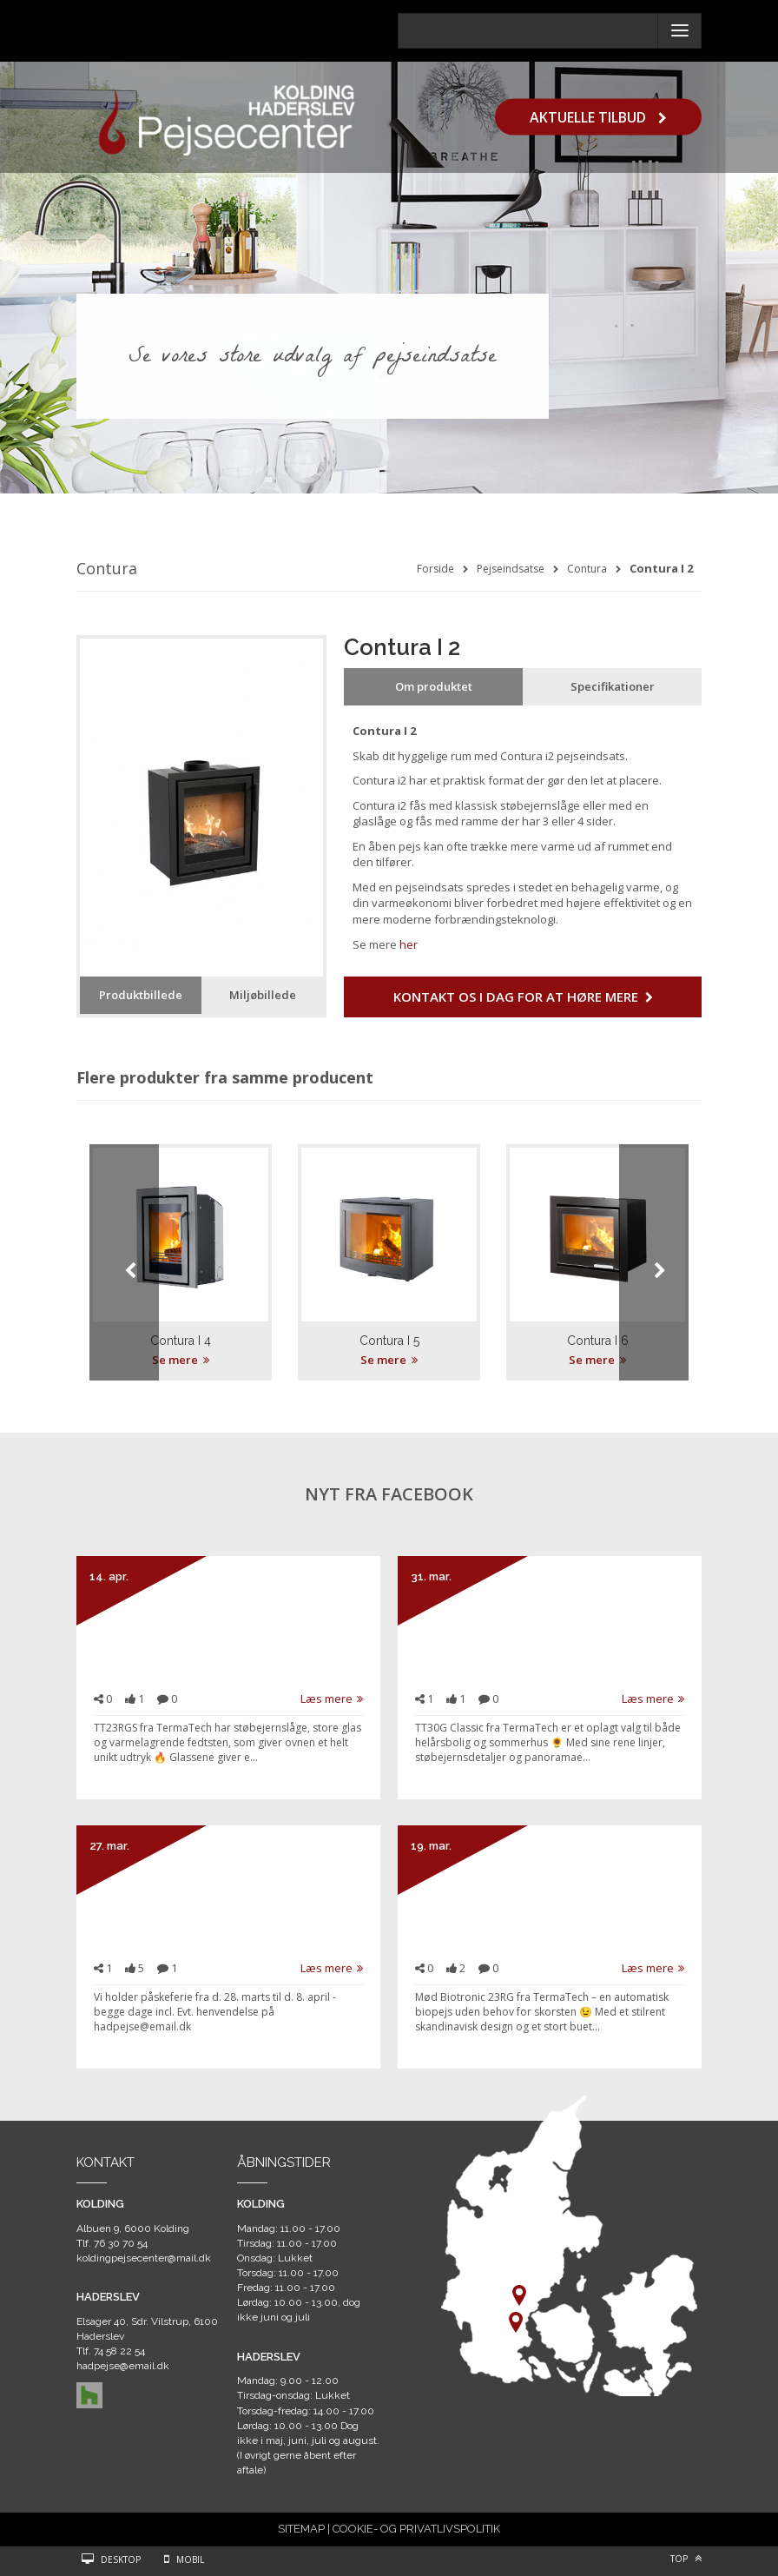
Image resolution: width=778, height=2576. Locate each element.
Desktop (121, 2559)
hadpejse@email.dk (122, 2366)
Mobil (190, 2559)
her (408, 944)
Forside (435, 568)
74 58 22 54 (119, 2351)
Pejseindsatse (510, 568)
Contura (587, 568)
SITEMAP (301, 2528)
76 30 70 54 (121, 2243)
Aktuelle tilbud (598, 116)
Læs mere (331, 1698)
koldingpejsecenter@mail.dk (143, 2258)
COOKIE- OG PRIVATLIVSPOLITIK (416, 2528)
